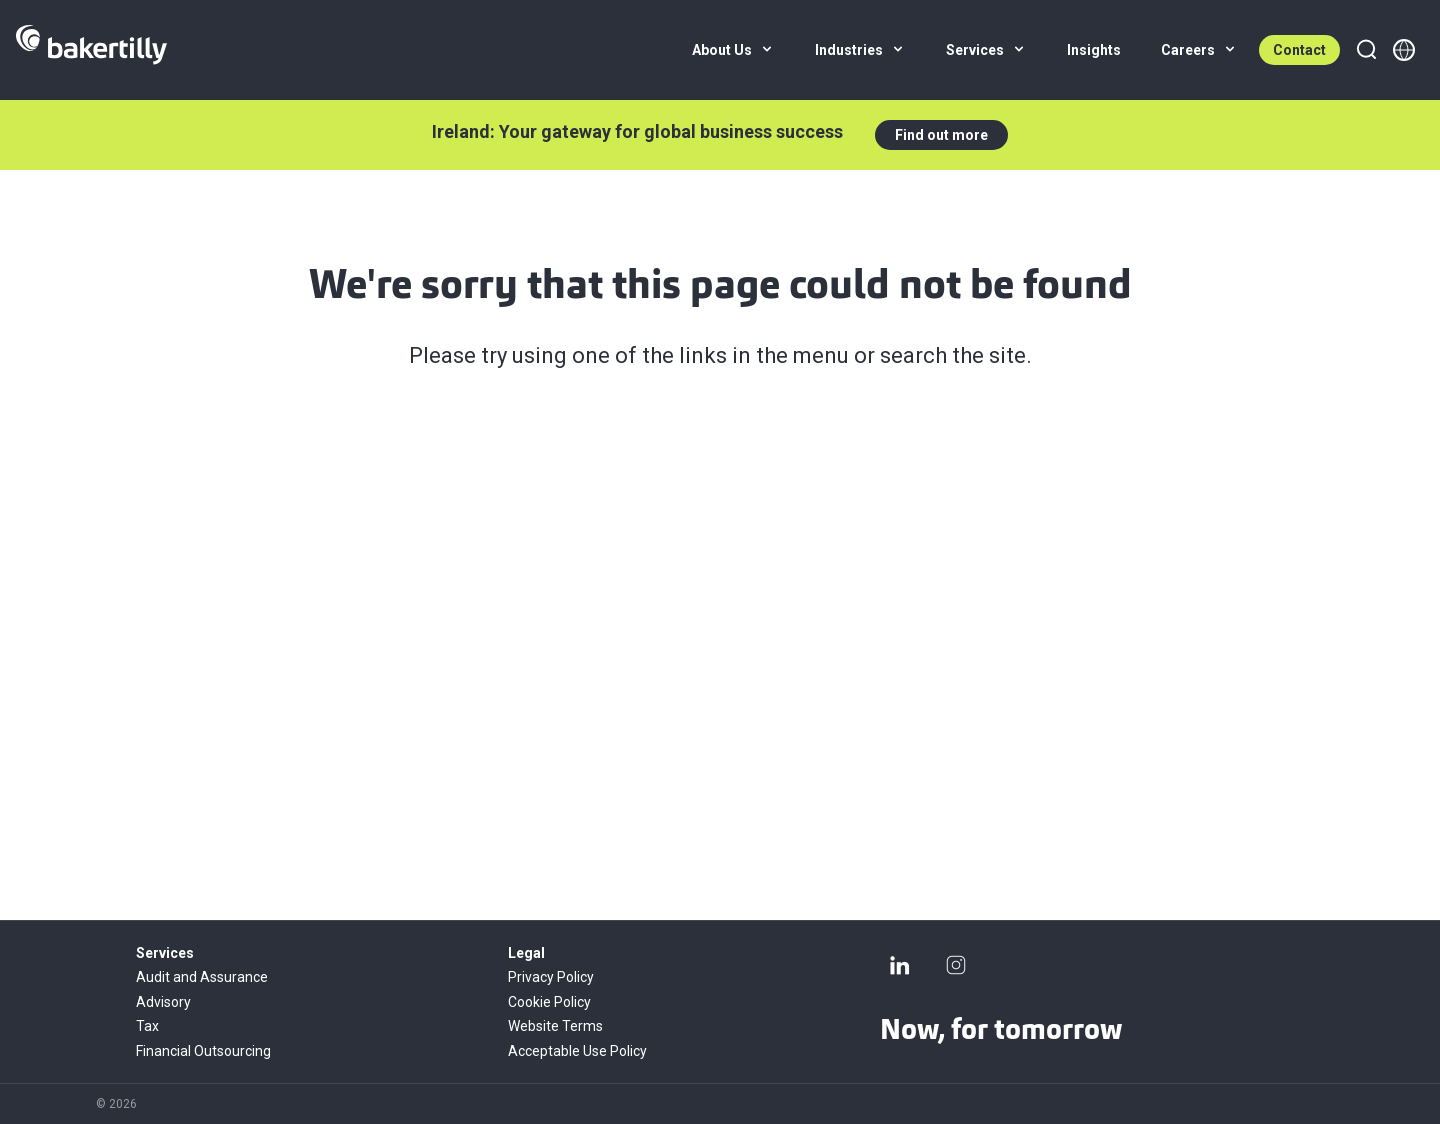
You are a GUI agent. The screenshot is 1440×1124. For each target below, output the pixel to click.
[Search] (1366, 50)
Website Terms (555, 1026)
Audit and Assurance (202, 977)
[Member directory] (1404, 50)
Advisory (163, 1002)
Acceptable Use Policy (577, 1051)
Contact (1299, 50)
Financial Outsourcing (203, 1051)
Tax (147, 1026)
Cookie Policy (549, 1002)
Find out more (941, 135)
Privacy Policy (551, 977)
